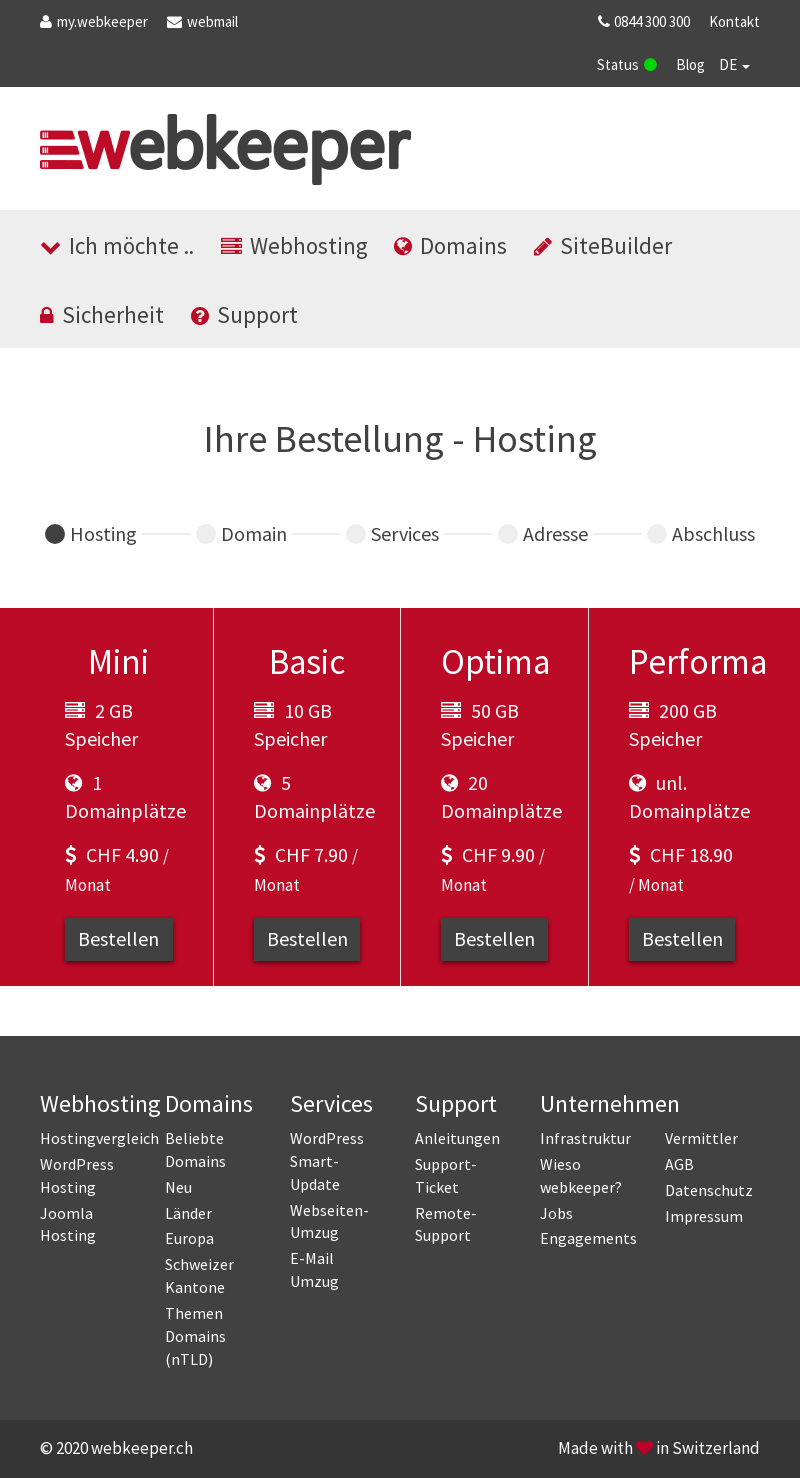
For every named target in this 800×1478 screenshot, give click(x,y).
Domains (450, 245)
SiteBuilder (603, 245)
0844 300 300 (642, 21)
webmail (202, 21)
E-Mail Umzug (314, 1269)
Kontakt (734, 21)
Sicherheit (102, 314)
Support (244, 314)
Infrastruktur (585, 1138)
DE (734, 64)
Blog (690, 64)
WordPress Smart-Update (327, 1161)
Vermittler (701, 1138)
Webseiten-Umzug (329, 1221)
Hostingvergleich (87, 1138)
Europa (189, 1238)
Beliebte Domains (195, 1149)
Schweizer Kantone (199, 1275)
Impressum (704, 1216)
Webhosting (294, 245)
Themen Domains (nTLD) (195, 1336)
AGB (679, 1164)
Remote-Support (446, 1224)
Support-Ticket (446, 1175)
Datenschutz (709, 1190)
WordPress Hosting (77, 1175)
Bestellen (118, 938)
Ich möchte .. (117, 245)
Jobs (556, 1213)
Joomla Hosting (68, 1224)
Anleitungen (457, 1138)
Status (627, 64)
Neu (178, 1187)
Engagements (587, 1238)
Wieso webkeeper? (581, 1175)
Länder (188, 1213)
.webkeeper (94, 21)
